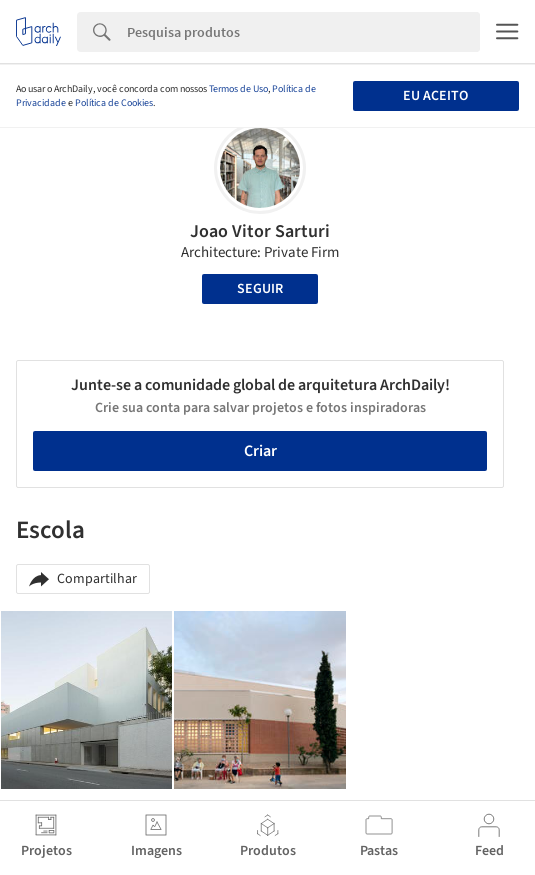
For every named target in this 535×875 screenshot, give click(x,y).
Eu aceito (435, 96)
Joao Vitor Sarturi (260, 231)
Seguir (260, 289)
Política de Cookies (114, 103)
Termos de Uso (238, 89)
